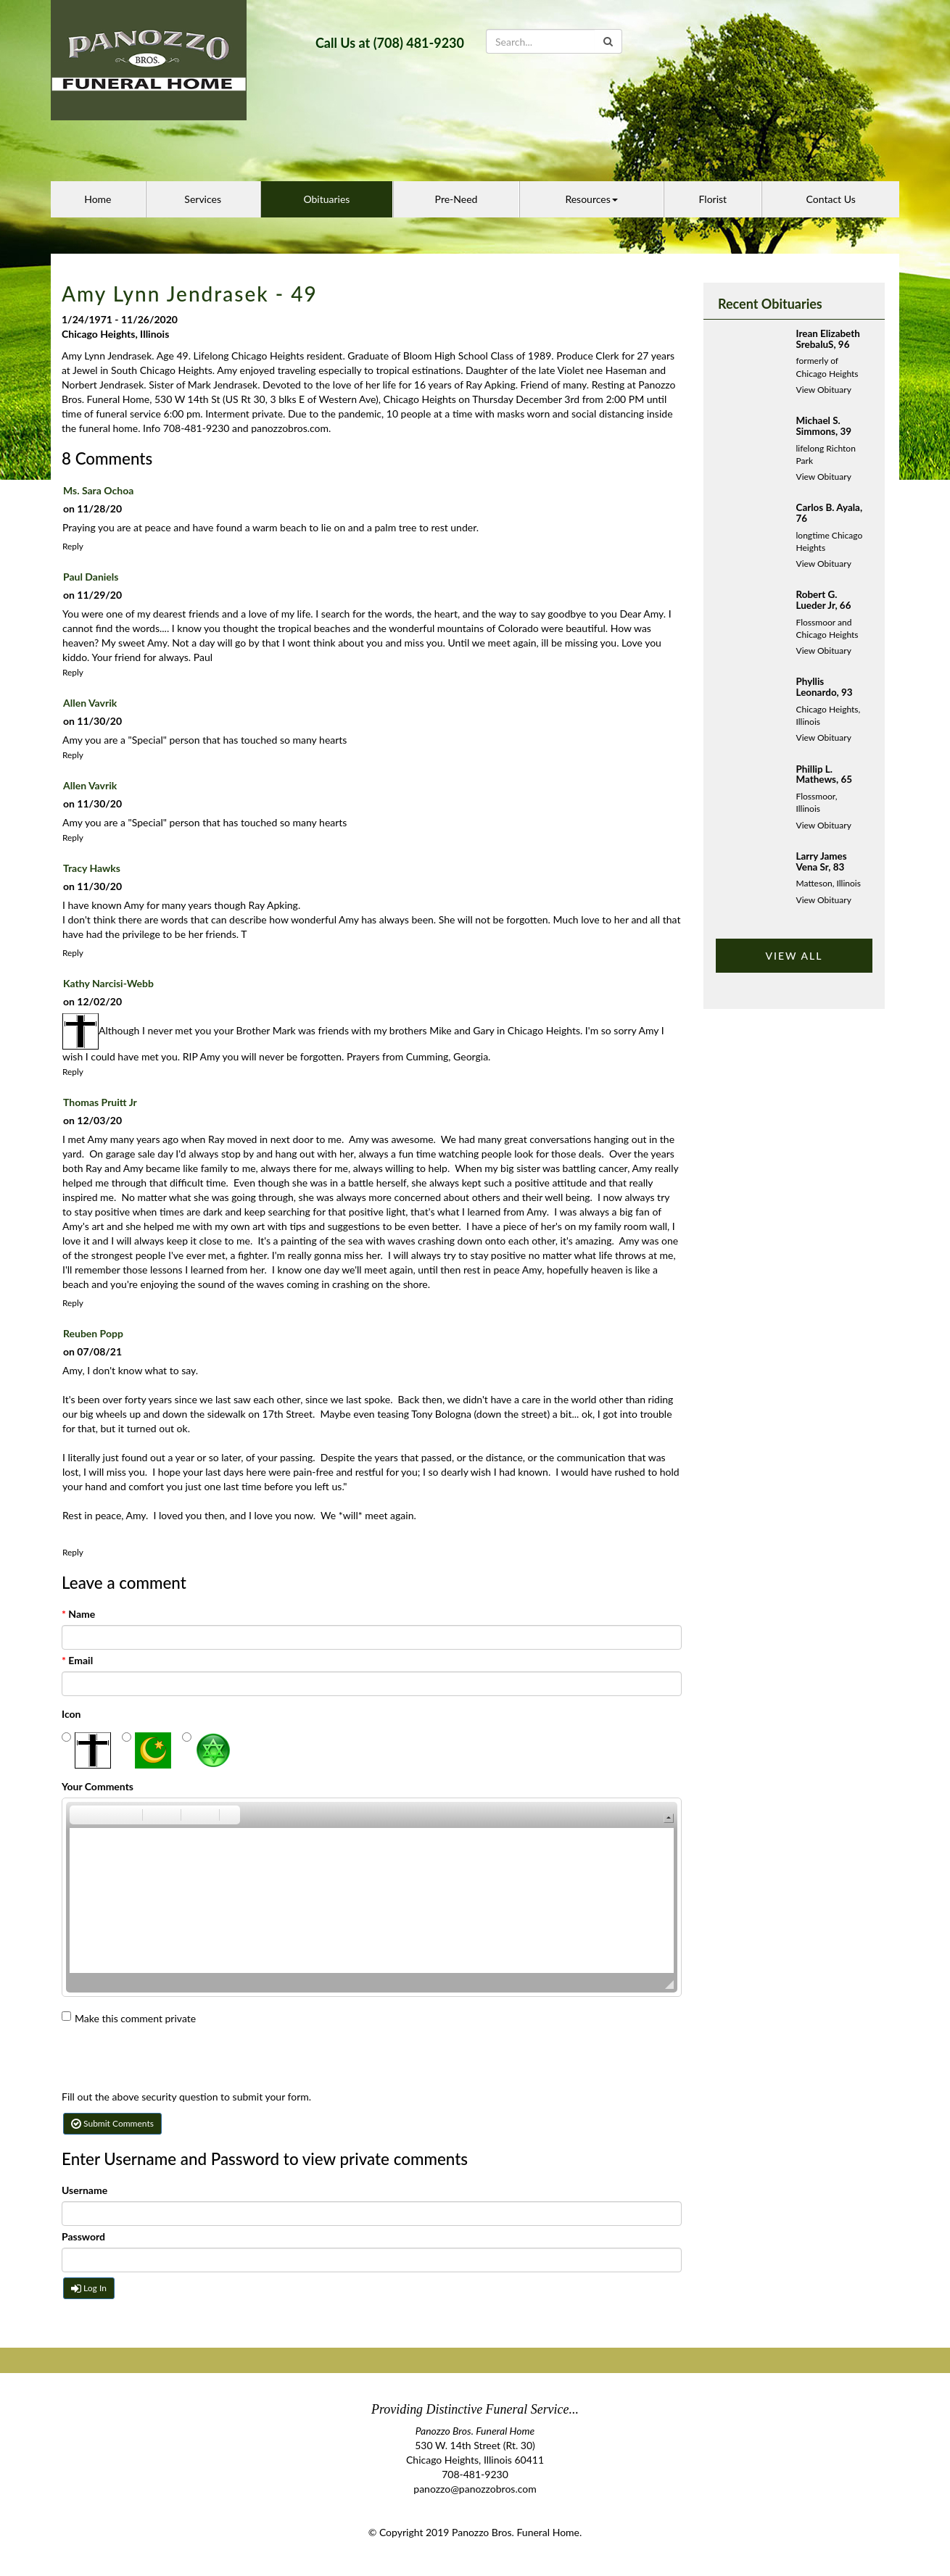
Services (202, 199)
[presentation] (172, 2061)
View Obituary (823, 389)
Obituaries (326, 199)
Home (97, 199)
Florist (713, 199)
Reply (72, 546)
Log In (89, 2287)
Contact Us (831, 199)
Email (77, 1660)
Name (78, 1614)
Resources (591, 199)
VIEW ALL (793, 956)
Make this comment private (129, 2017)
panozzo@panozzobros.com (474, 2488)
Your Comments (97, 1786)
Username (84, 2190)
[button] (79, 1815)
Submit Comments (112, 2123)
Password (83, 2236)
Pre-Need (456, 199)
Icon (71, 1714)
